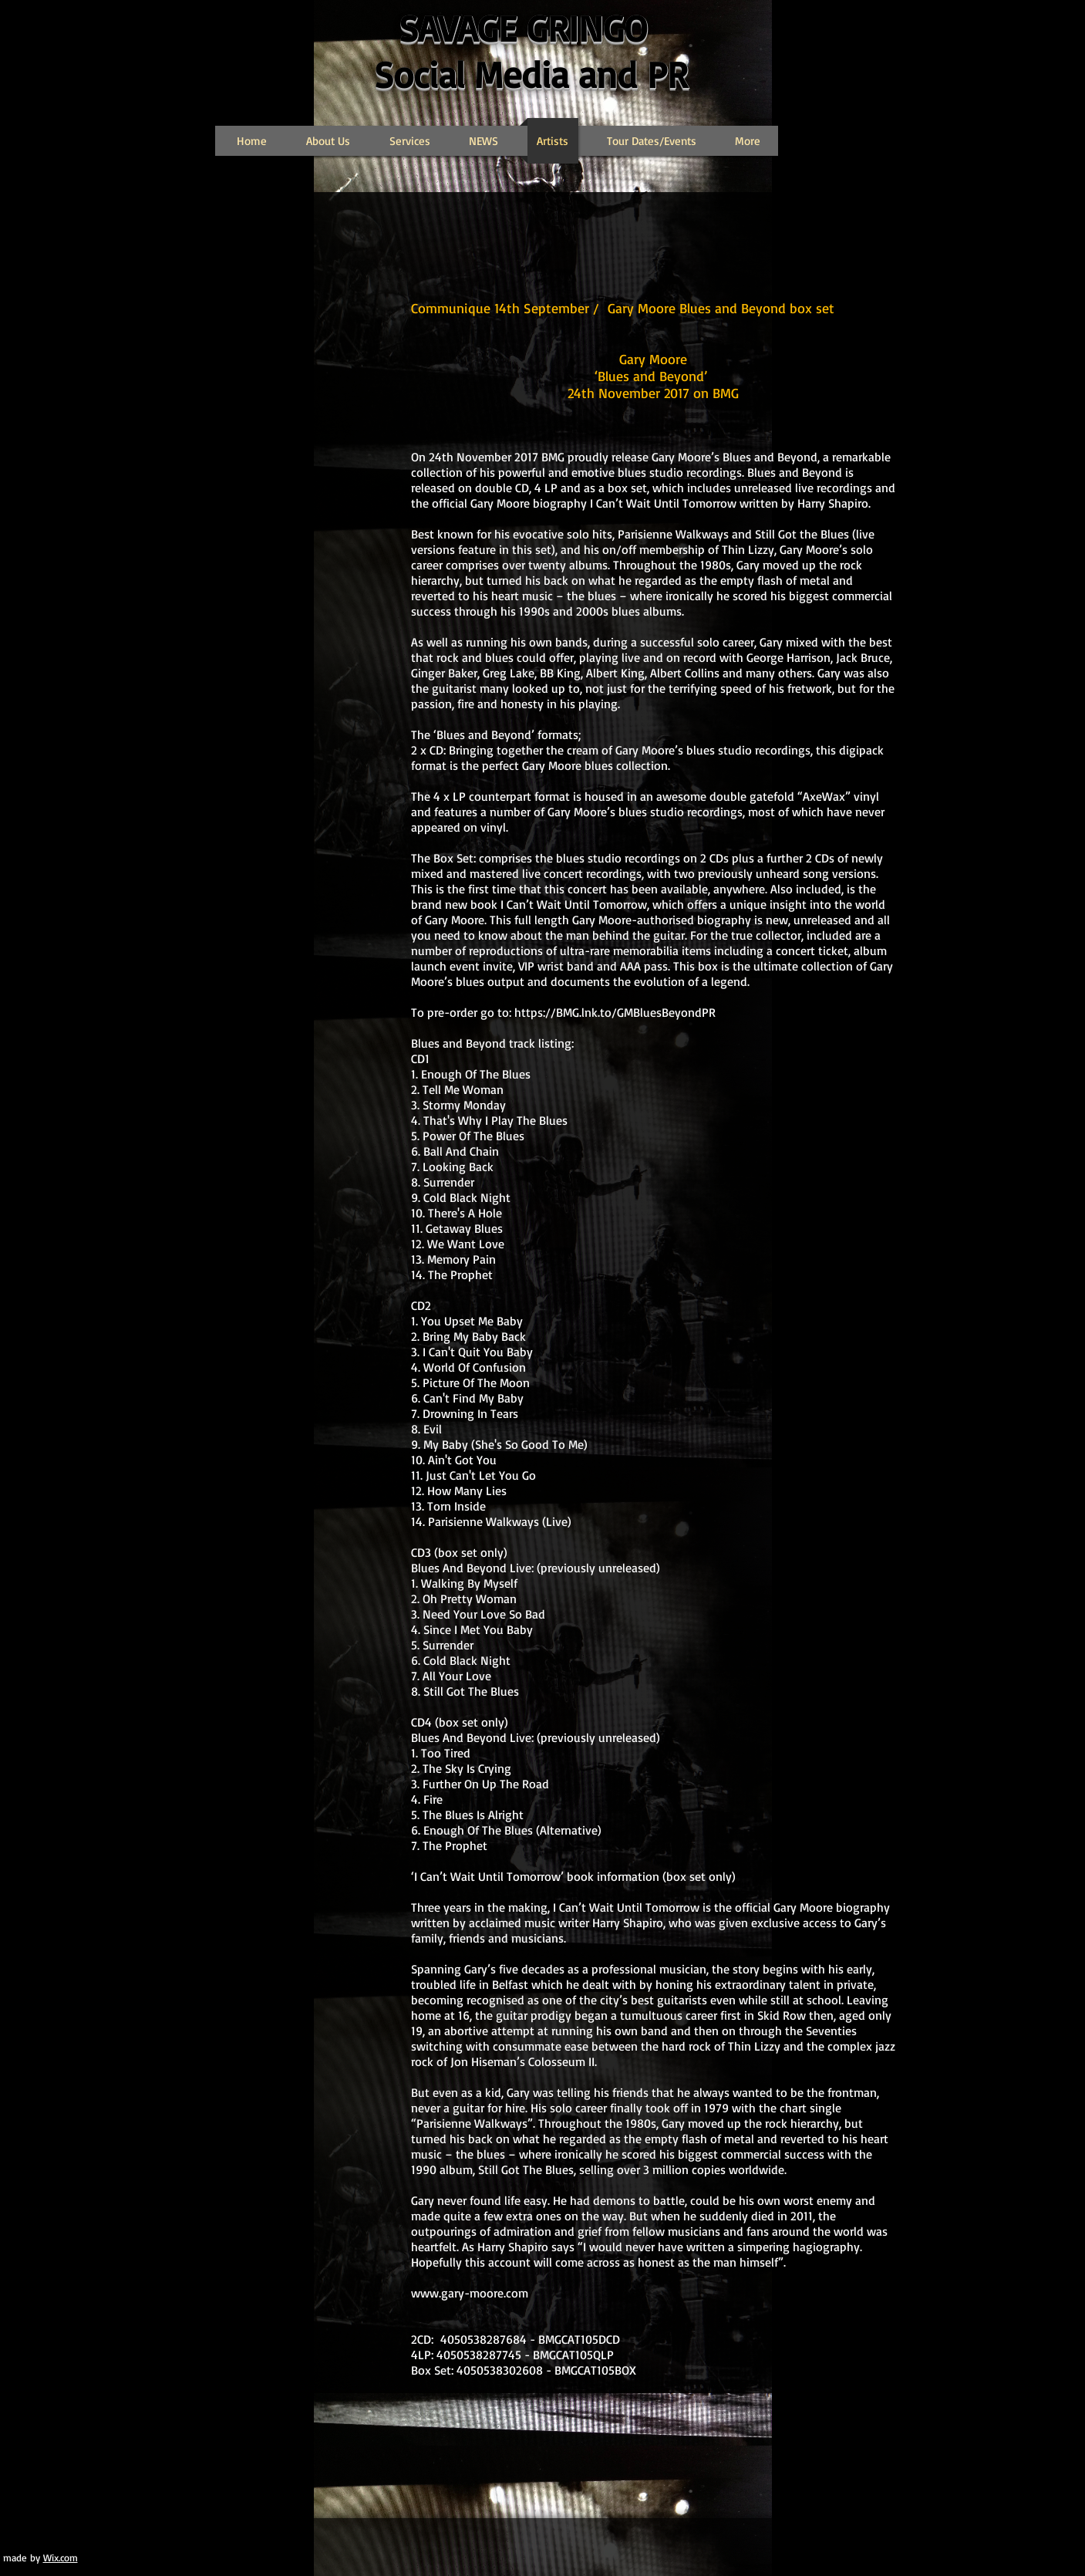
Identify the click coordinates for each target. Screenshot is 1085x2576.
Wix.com (60, 2557)
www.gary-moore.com (469, 2293)
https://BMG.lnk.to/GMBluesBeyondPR (615, 1012)
